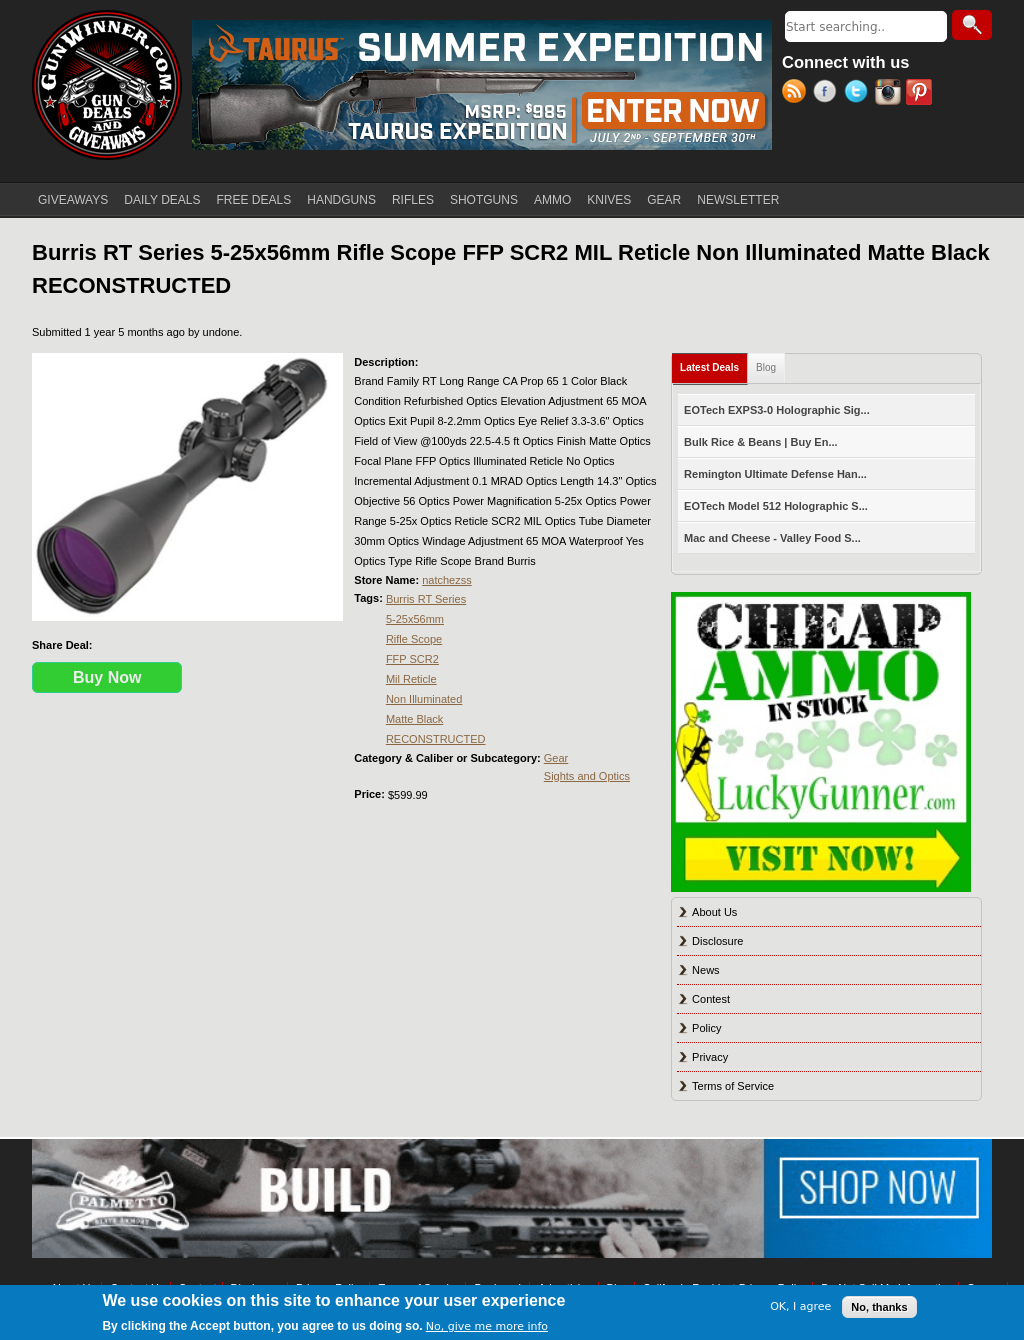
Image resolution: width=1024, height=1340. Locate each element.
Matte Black (414, 719)
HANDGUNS (341, 200)
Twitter (859, 94)
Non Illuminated (424, 699)
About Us (714, 912)
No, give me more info (487, 1326)
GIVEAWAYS (73, 200)
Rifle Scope (414, 639)
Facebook (828, 94)
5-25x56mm (415, 619)
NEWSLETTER (738, 200)
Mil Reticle (411, 679)
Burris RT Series (426, 599)
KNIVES (609, 200)
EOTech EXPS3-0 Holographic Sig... (777, 410)
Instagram (890, 94)
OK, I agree (800, 1306)
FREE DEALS (254, 200)
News (706, 970)
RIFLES (413, 200)
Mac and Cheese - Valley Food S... (772, 538)
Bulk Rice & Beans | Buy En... (760, 442)
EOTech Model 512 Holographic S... (776, 506)
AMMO (552, 200)
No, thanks (879, 1307)
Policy (706, 1028)
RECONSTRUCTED (436, 739)
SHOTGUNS (484, 200)
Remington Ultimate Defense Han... (775, 474)
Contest (711, 999)
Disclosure (717, 941)
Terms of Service (733, 1086)
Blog (766, 367)
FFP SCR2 (412, 659)
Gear (556, 758)
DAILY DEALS (162, 200)
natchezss (447, 580)
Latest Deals (714, 363)
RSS (797, 94)
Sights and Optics (587, 776)
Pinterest (921, 94)
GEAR (664, 200)
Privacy (710, 1057)
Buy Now (107, 677)
